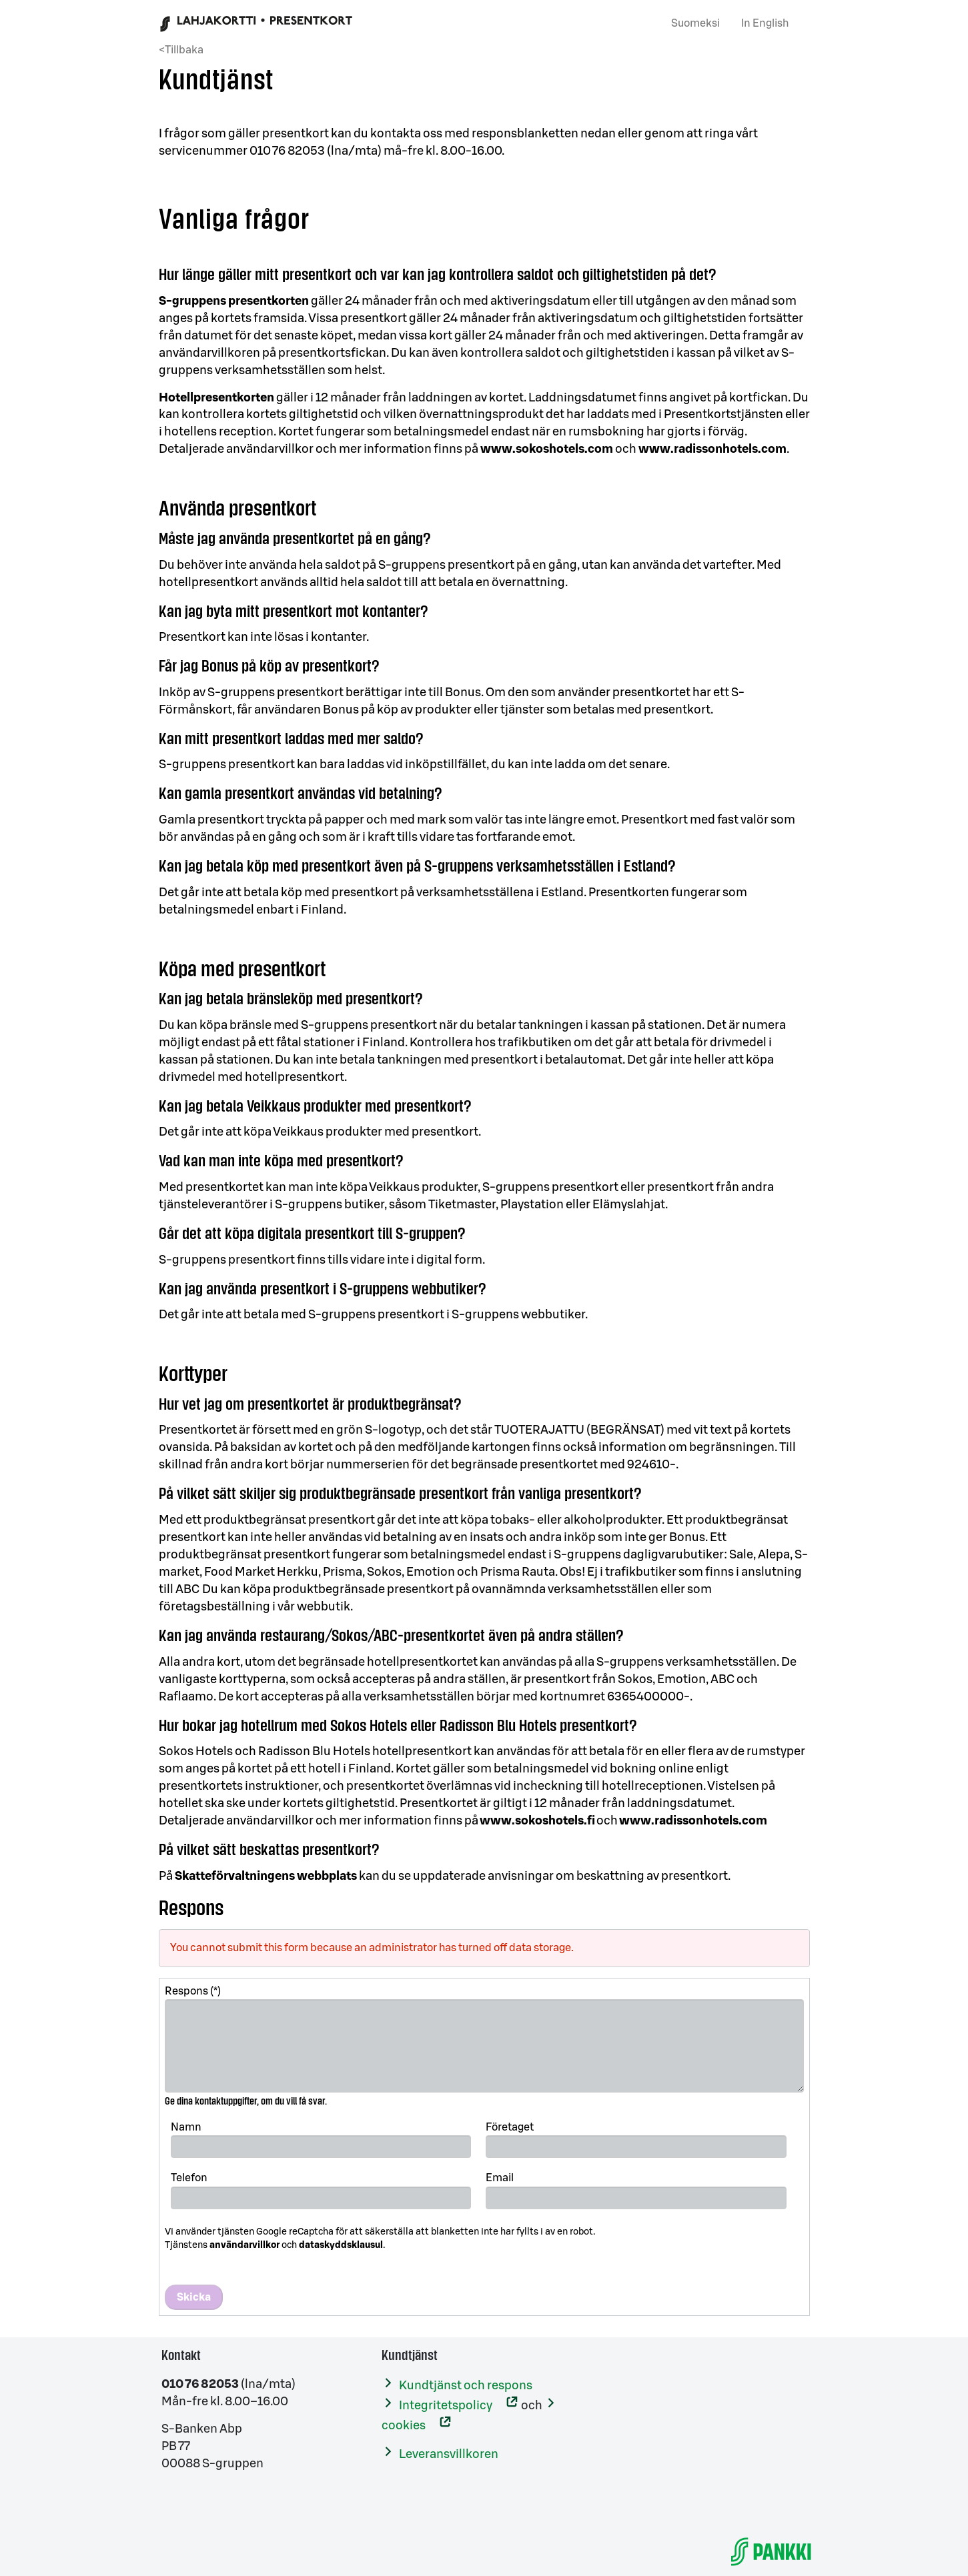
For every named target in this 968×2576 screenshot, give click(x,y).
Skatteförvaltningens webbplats (266, 1876)
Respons (186, 1991)
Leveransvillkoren (448, 2454)
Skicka (194, 2297)
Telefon (189, 2178)
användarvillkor (244, 2245)
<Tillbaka (181, 50)
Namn (186, 2127)
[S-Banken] (771, 2551)
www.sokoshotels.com (546, 449)
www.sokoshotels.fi (538, 1820)
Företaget (510, 2127)
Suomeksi (695, 23)
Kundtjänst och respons (465, 2385)
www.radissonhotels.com (712, 449)
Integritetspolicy (445, 2405)
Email (500, 2178)
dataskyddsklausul (341, 2245)
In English (765, 23)
